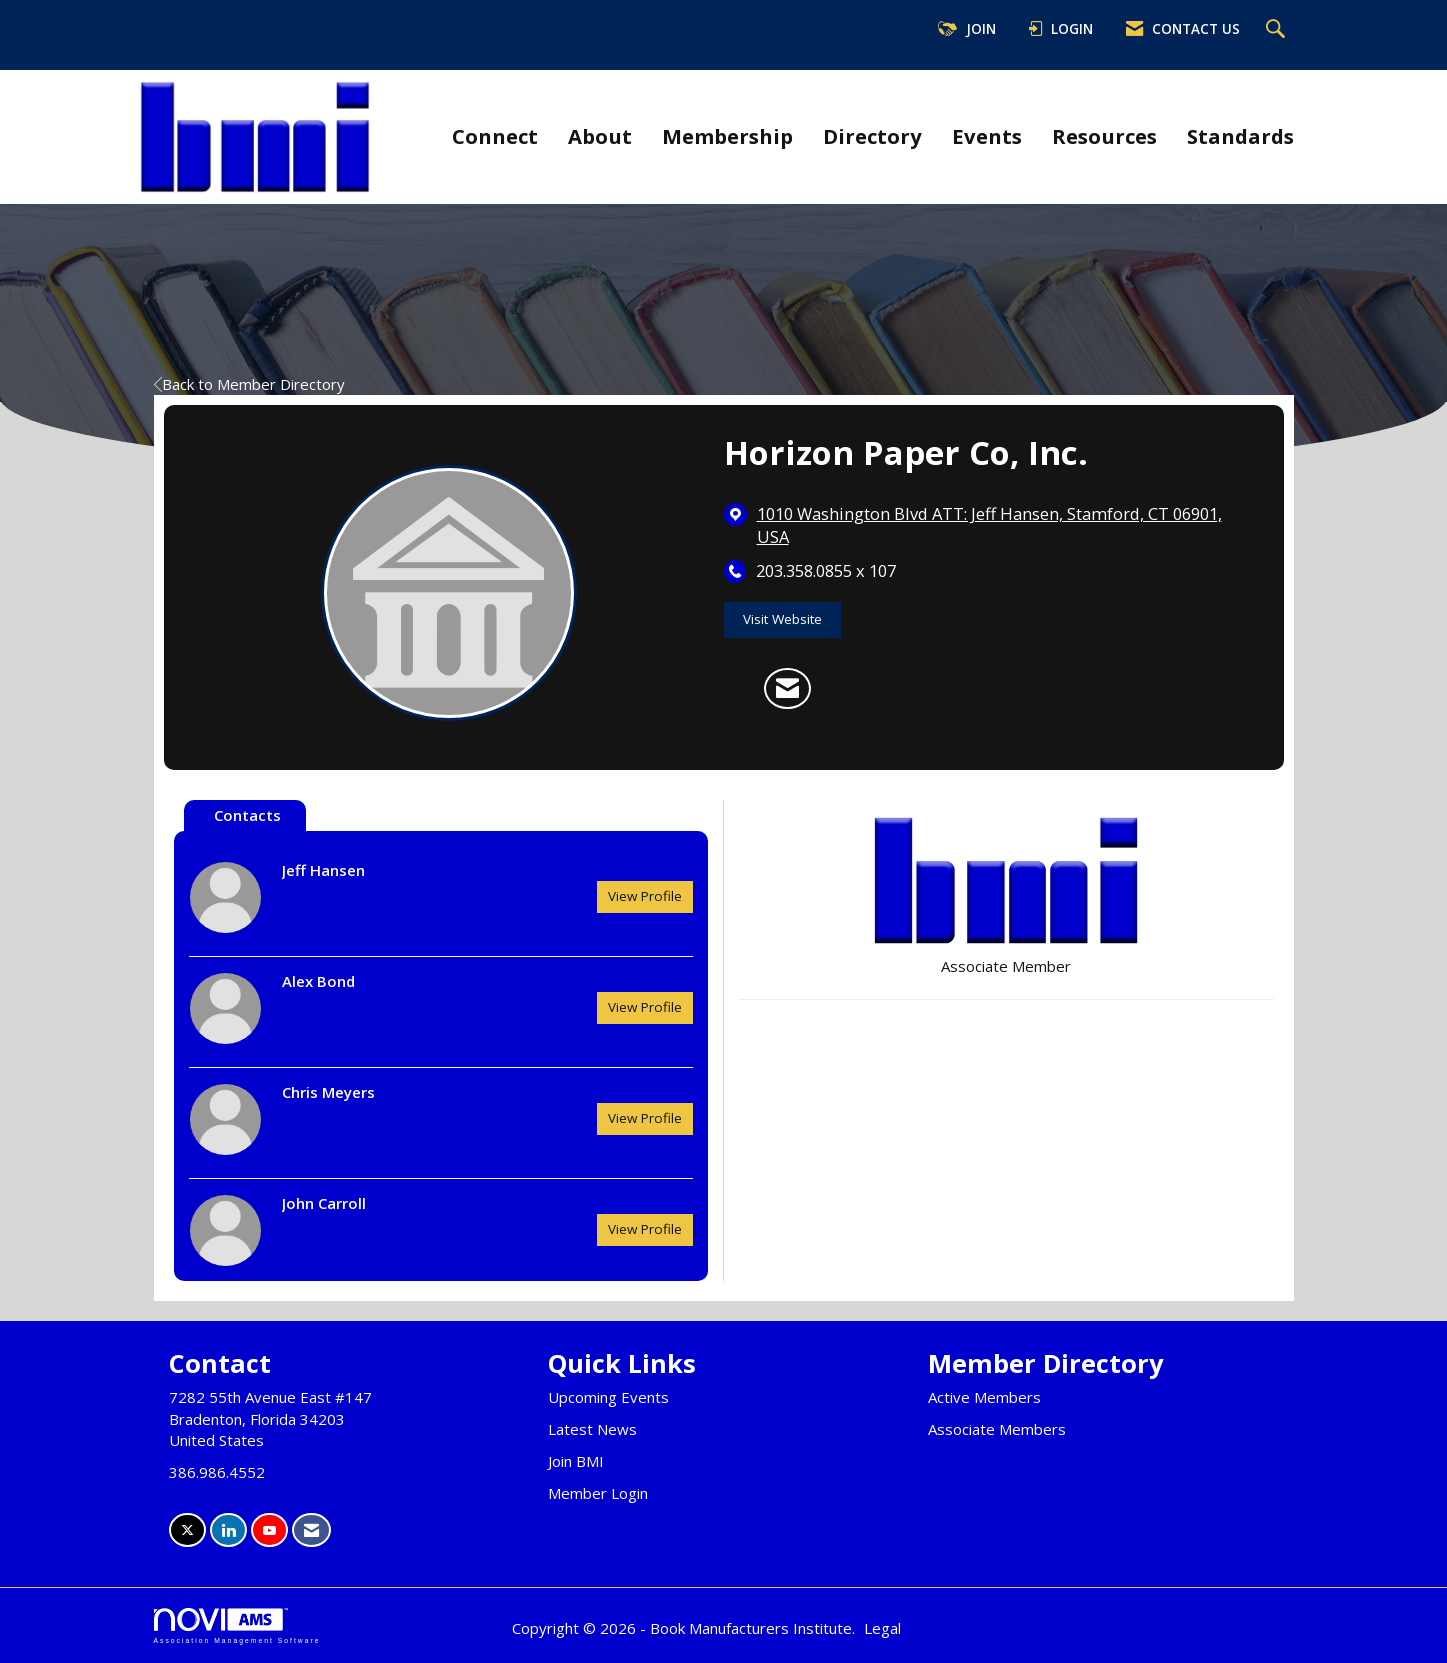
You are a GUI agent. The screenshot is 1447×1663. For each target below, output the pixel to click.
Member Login (598, 1493)
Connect (495, 136)
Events (987, 136)
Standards (1240, 136)
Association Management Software (237, 1626)
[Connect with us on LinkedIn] (228, 1530)
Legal (882, 1628)
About (600, 136)
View (645, 896)
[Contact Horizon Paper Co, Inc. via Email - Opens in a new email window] (787, 689)
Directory (872, 136)
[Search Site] (1278, 30)
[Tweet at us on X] (187, 1530)
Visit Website (782, 619)
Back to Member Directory (249, 384)
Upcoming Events (608, 1397)
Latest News (592, 1429)
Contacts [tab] (247, 815)
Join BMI (576, 1461)
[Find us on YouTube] (269, 1530)
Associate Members (997, 1429)
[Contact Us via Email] (311, 1530)
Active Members (984, 1397)
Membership (727, 136)
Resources (1104, 136)
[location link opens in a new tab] (1005, 525)
